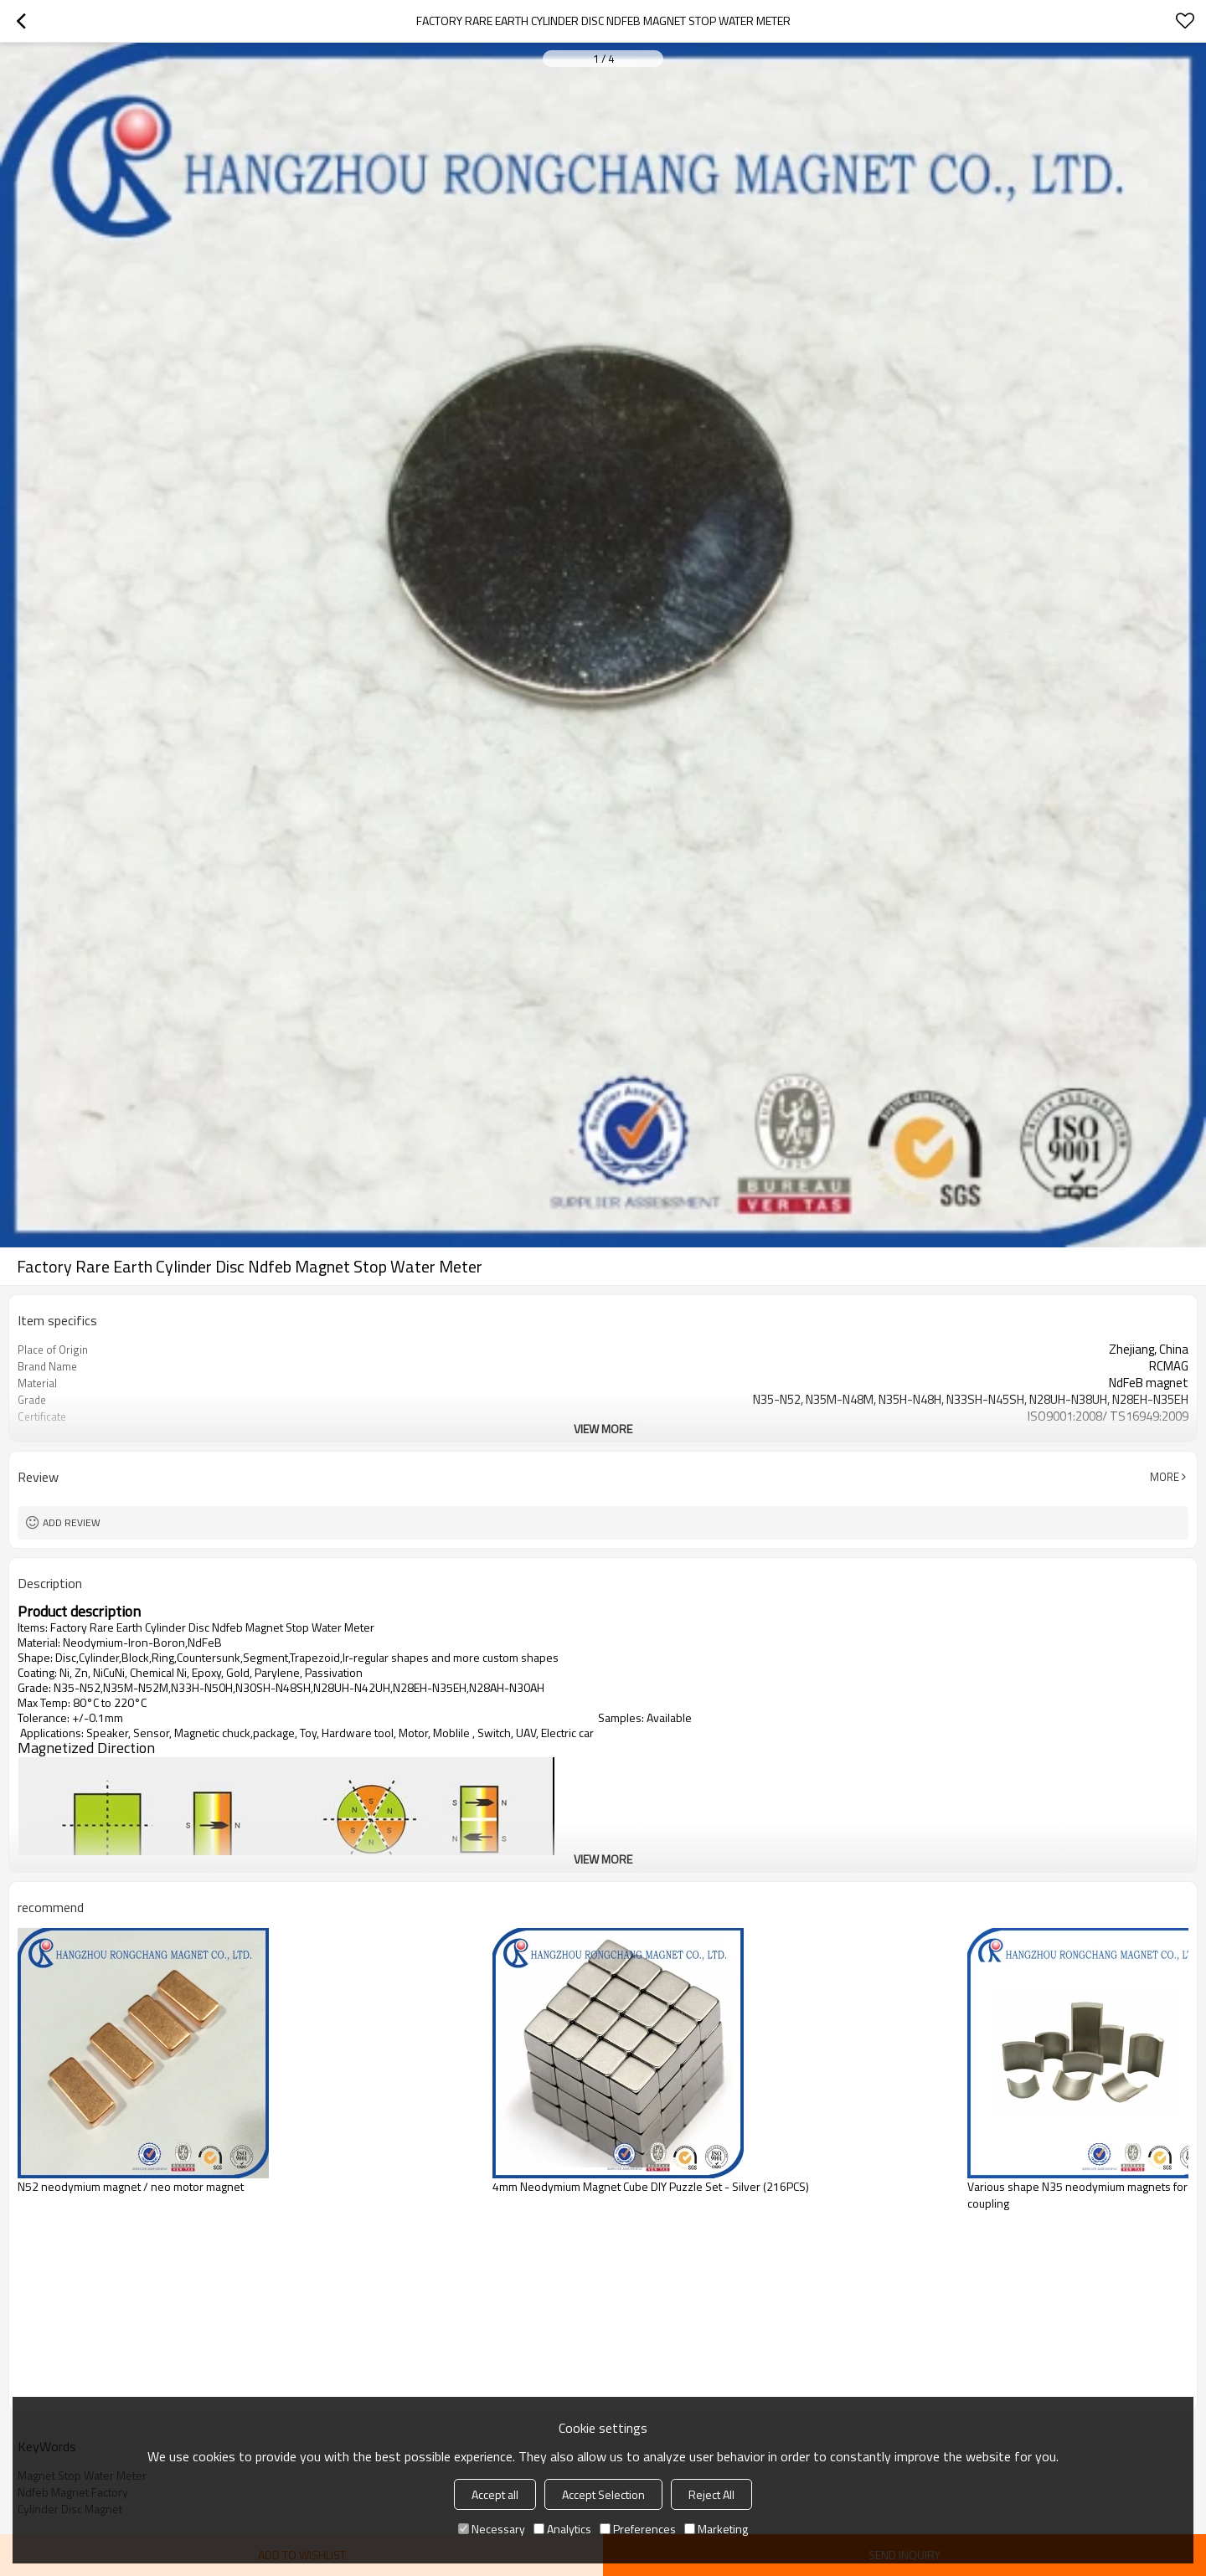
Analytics (562, 2528)
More (1164, 1476)
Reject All (711, 2494)
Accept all (495, 2494)
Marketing (716, 2528)
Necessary (491, 2528)
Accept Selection (603, 2494)
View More (603, 1428)
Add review (71, 1522)
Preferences (638, 2528)
